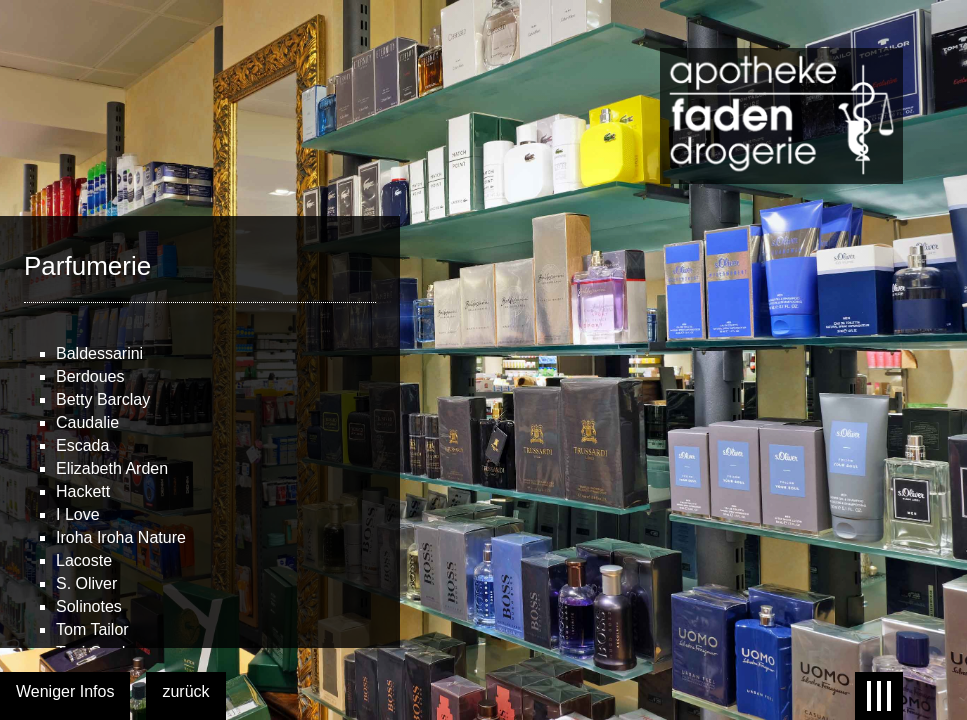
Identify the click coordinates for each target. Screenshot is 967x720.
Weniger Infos (65, 691)
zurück (185, 691)
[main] (200, 432)
